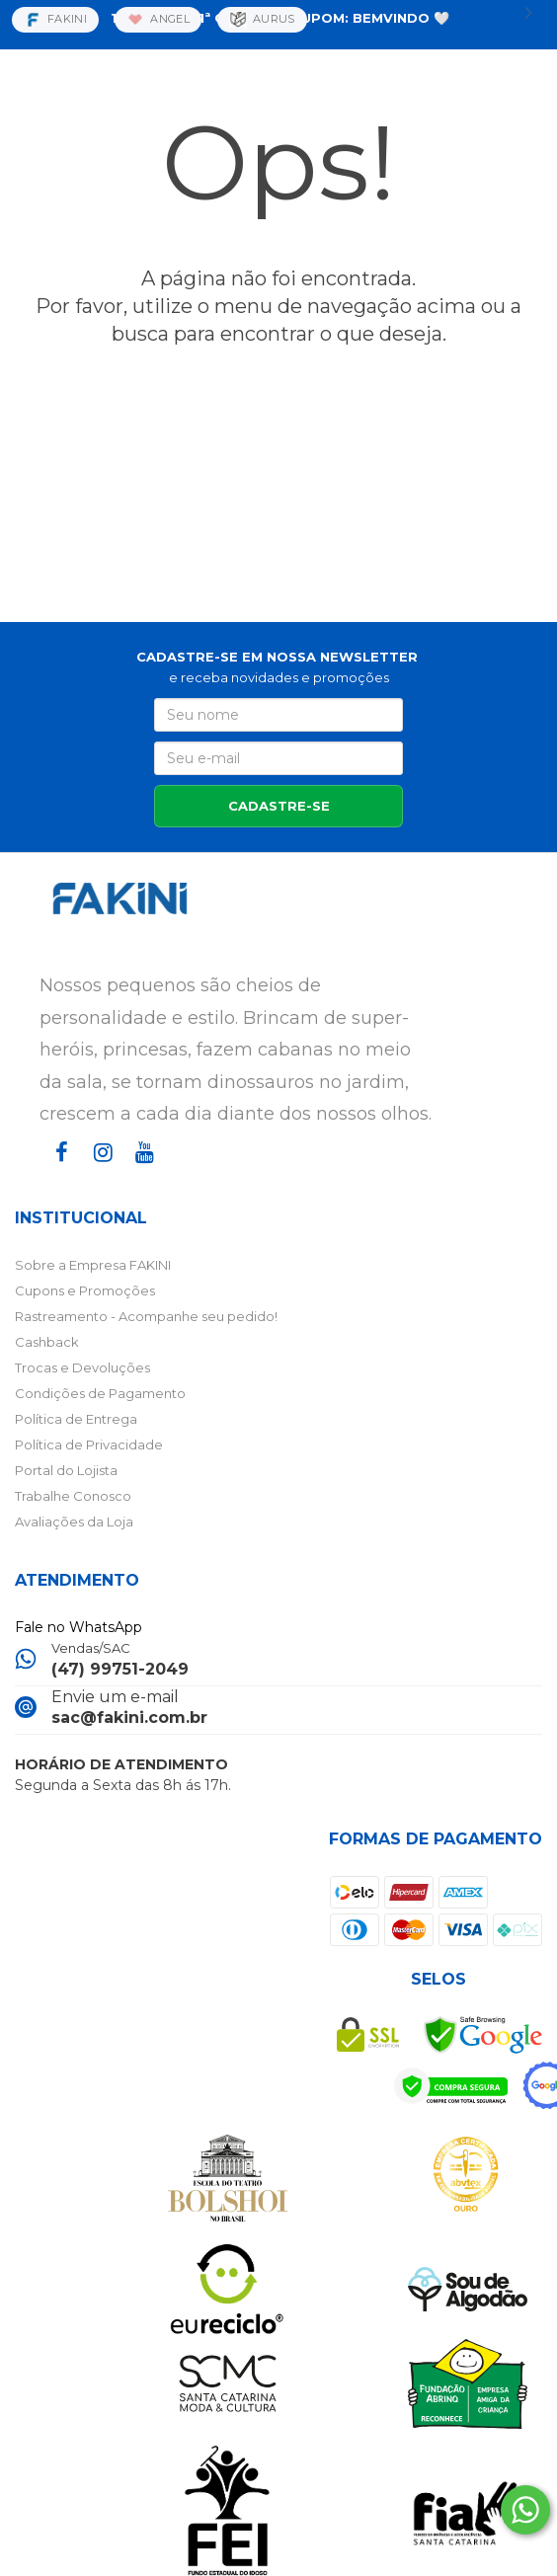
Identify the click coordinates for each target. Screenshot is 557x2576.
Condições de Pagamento (100, 1393)
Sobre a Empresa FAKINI (93, 1265)
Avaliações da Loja (74, 1521)
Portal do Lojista (66, 1470)
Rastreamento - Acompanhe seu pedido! (146, 1316)
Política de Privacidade (89, 1444)
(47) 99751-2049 (120, 1669)
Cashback (47, 1342)
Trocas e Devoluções (82, 1367)
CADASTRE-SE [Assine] (279, 806)
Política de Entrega (76, 1419)
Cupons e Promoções (85, 1290)
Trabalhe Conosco (73, 1496)
